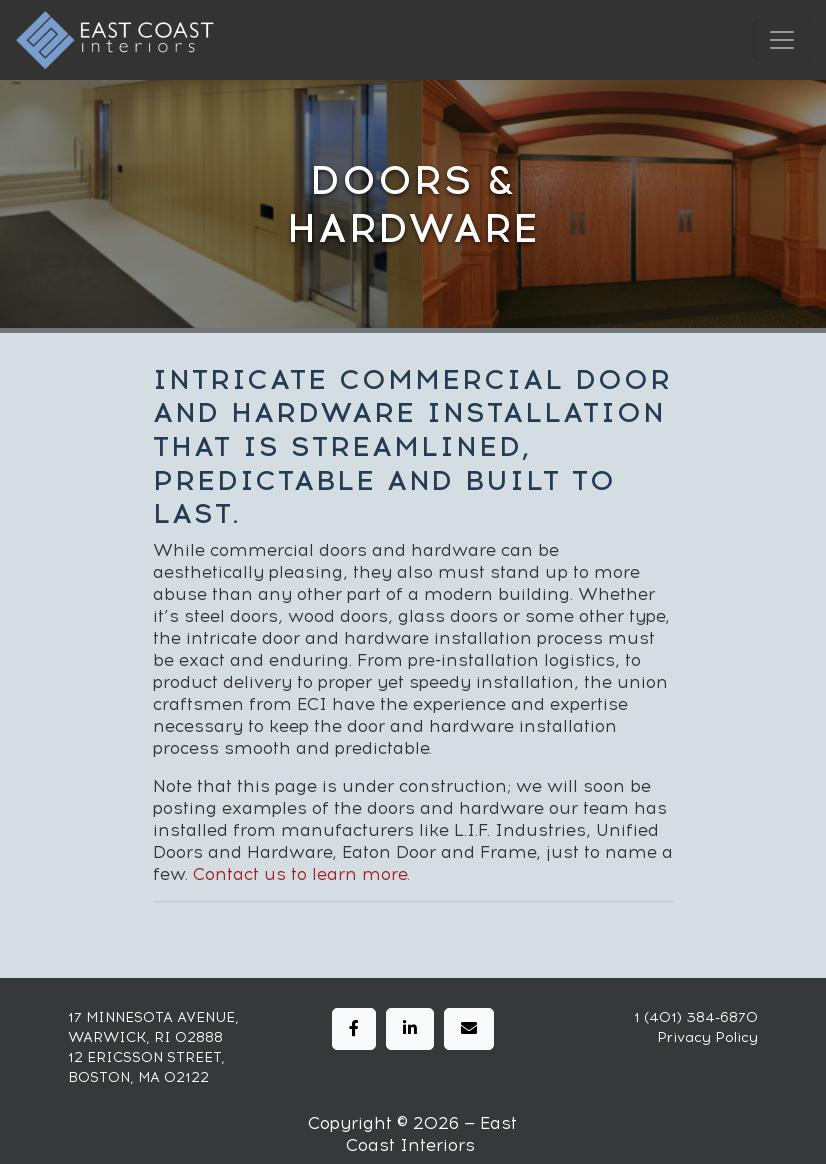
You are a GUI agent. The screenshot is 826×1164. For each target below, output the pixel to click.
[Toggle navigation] (782, 40)
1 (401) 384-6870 (696, 1017)
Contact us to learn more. (301, 874)
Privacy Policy (707, 1037)
